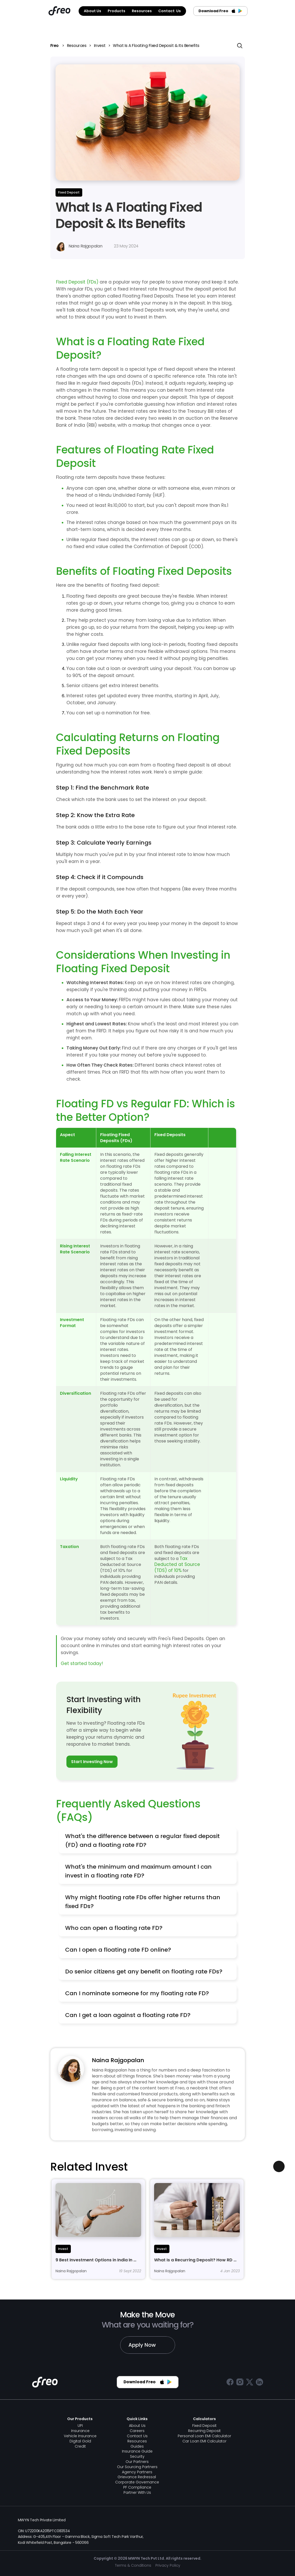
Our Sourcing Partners (137, 2466)
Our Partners (137, 2461)
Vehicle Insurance (80, 2436)
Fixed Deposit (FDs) (77, 282)
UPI (80, 2425)
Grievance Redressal (137, 2477)
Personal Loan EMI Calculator (204, 2436)
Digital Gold (80, 2441)
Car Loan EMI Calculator (204, 2441)
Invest (100, 45)
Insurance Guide (137, 2451)
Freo (55, 45)
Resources (77, 45)
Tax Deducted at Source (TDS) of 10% (177, 1564)
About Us (137, 2425)
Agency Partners (137, 2472)
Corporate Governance (137, 2482)
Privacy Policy (167, 2565)
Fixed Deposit (204, 2425)
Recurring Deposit (204, 2430)
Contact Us (137, 2436)
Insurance (80, 2430)
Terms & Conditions (133, 2565)
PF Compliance (137, 2487)
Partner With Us (137, 2492)
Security (137, 2456)
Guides (137, 2446)
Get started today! (82, 1663)
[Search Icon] (240, 45)
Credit (80, 2446)
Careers (137, 2430)
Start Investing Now (92, 1762)
